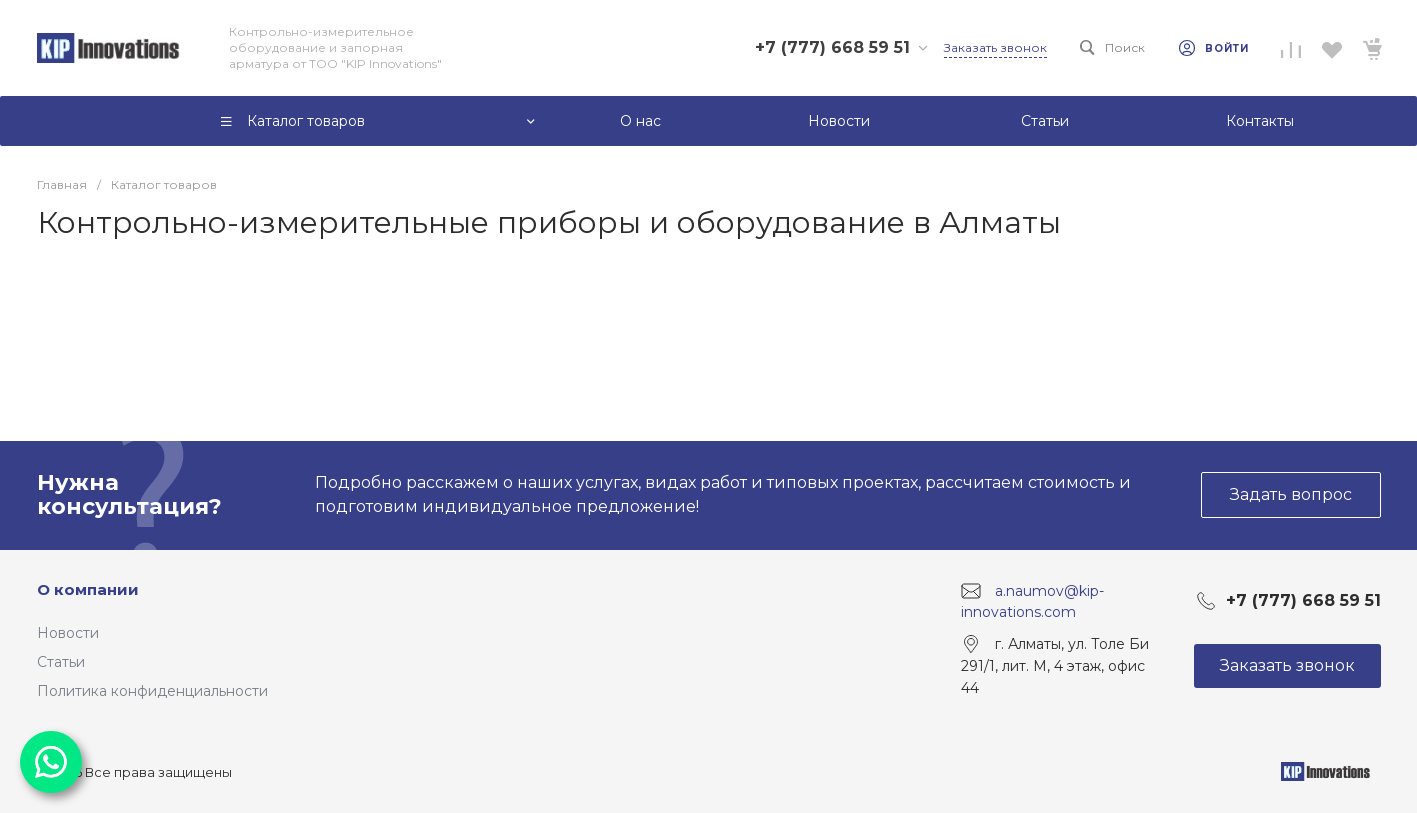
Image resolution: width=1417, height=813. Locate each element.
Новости (68, 633)
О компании (88, 589)
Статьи (61, 662)
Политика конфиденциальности (152, 691)
